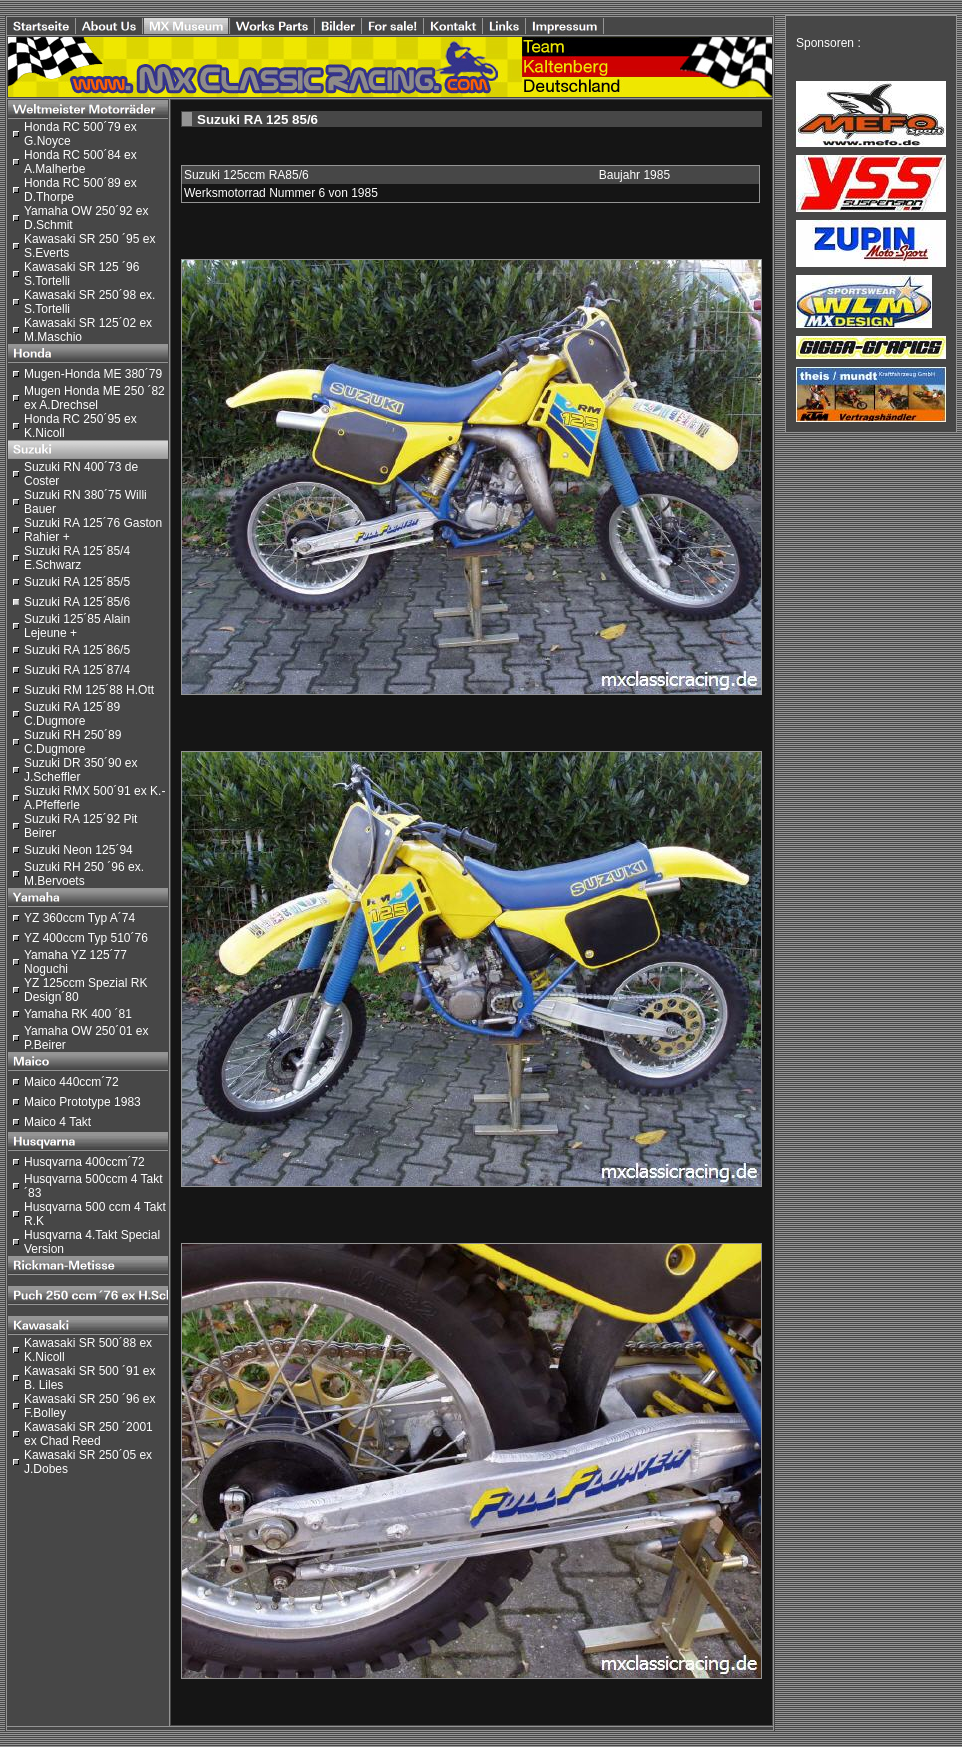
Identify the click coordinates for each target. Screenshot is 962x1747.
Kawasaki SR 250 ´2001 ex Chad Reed (88, 1434)
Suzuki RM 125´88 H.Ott (89, 690)
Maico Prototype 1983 (82, 1102)
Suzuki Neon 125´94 (78, 850)
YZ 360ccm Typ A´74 (79, 918)
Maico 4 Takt (57, 1122)
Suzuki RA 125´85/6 (77, 602)
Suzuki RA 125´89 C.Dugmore (72, 714)
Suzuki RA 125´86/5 (77, 650)
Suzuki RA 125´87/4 (77, 670)
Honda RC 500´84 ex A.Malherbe (80, 162)
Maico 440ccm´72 (71, 1082)
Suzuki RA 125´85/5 (77, 582)
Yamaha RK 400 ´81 (78, 1014)
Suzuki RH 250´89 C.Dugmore (72, 742)
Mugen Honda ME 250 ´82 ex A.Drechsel (94, 398)
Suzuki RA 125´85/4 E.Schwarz (77, 558)
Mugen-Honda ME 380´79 (93, 374)
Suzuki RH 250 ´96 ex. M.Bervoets (84, 874)
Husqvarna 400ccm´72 (84, 1162)
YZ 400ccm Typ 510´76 (86, 938)
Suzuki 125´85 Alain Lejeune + (77, 626)
